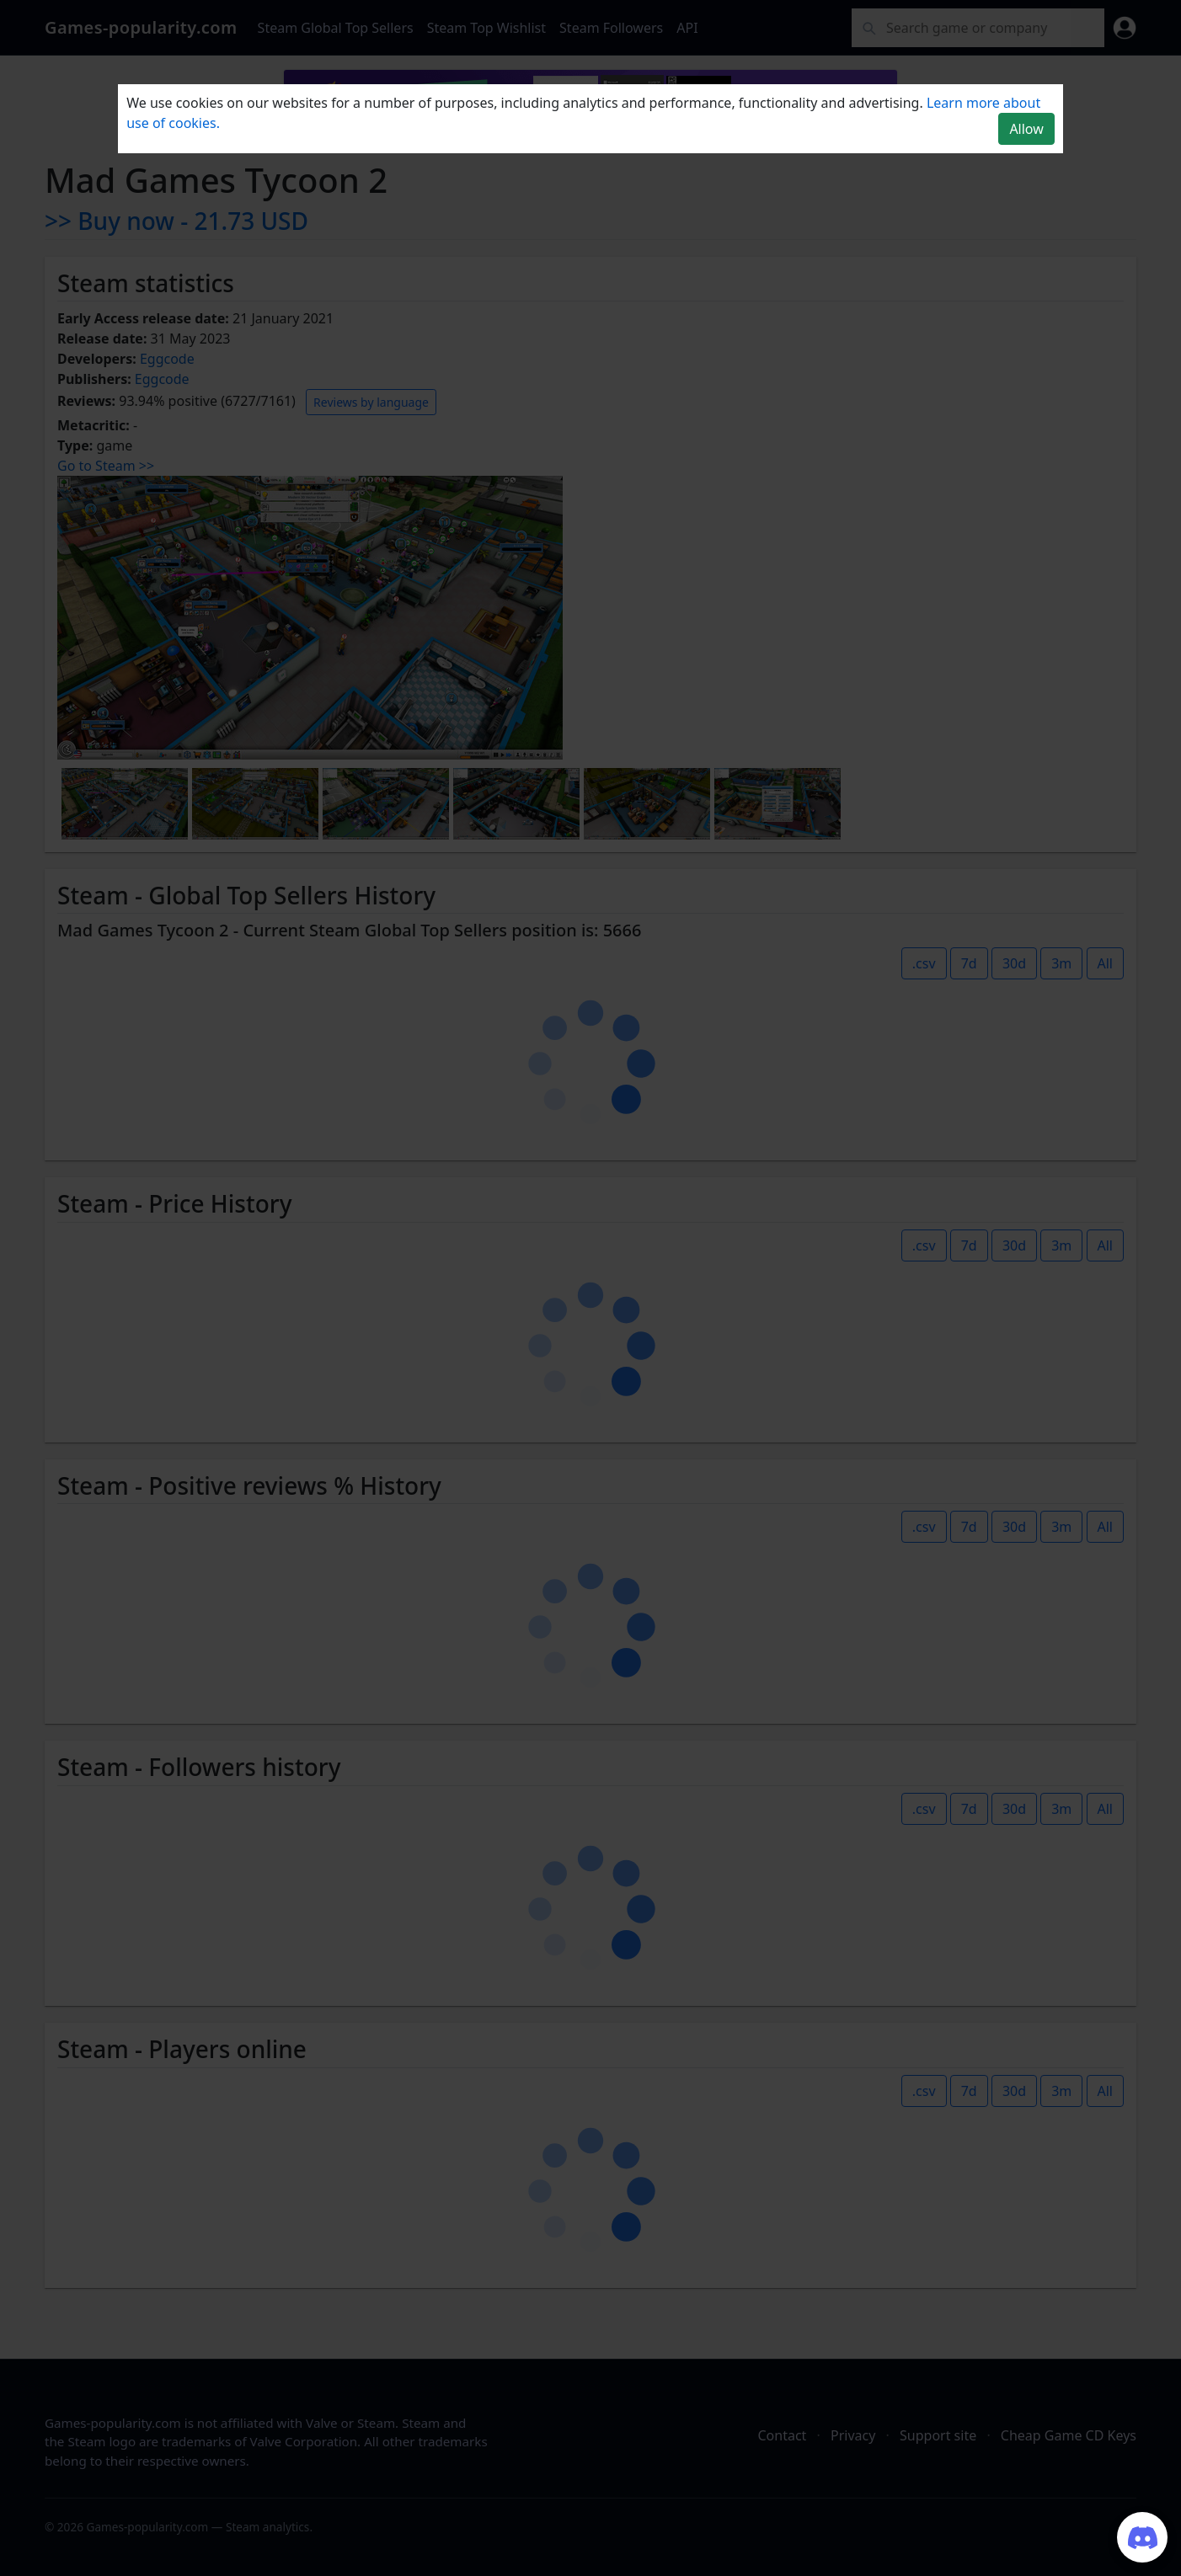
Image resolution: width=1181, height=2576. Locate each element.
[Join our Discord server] (1142, 2537)
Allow (1026, 129)
